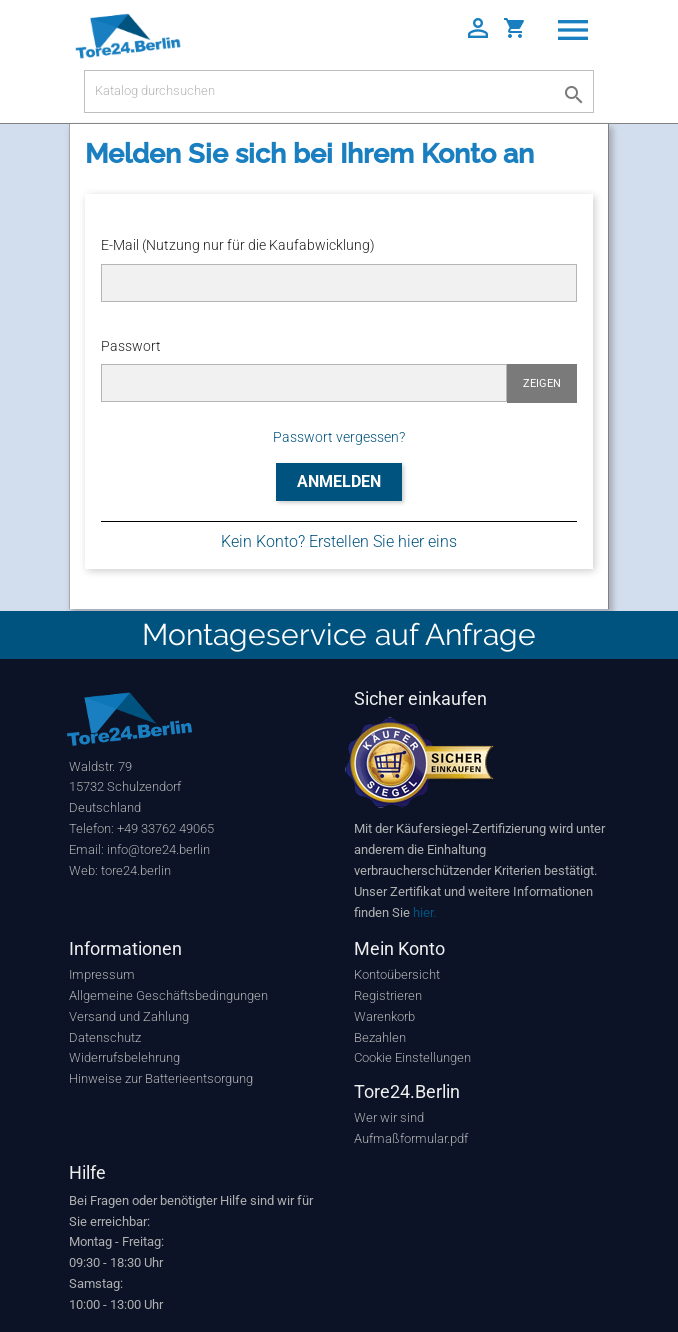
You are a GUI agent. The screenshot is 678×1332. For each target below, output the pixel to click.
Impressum (102, 974)
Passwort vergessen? (339, 437)
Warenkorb (384, 1016)
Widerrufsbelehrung (124, 1057)
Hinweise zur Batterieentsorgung (161, 1078)
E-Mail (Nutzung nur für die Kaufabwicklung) (238, 245)
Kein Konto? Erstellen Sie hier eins (339, 541)
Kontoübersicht (397, 974)
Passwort (131, 346)
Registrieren (388, 995)
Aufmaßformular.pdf (411, 1138)
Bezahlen (380, 1037)
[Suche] (339, 91)
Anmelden (339, 481)
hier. (424, 912)
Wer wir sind (389, 1117)
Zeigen (542, 383)
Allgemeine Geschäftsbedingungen (168, 995)
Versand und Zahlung (129, 1016)
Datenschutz (105, 1037)
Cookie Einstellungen (412, 1057)
